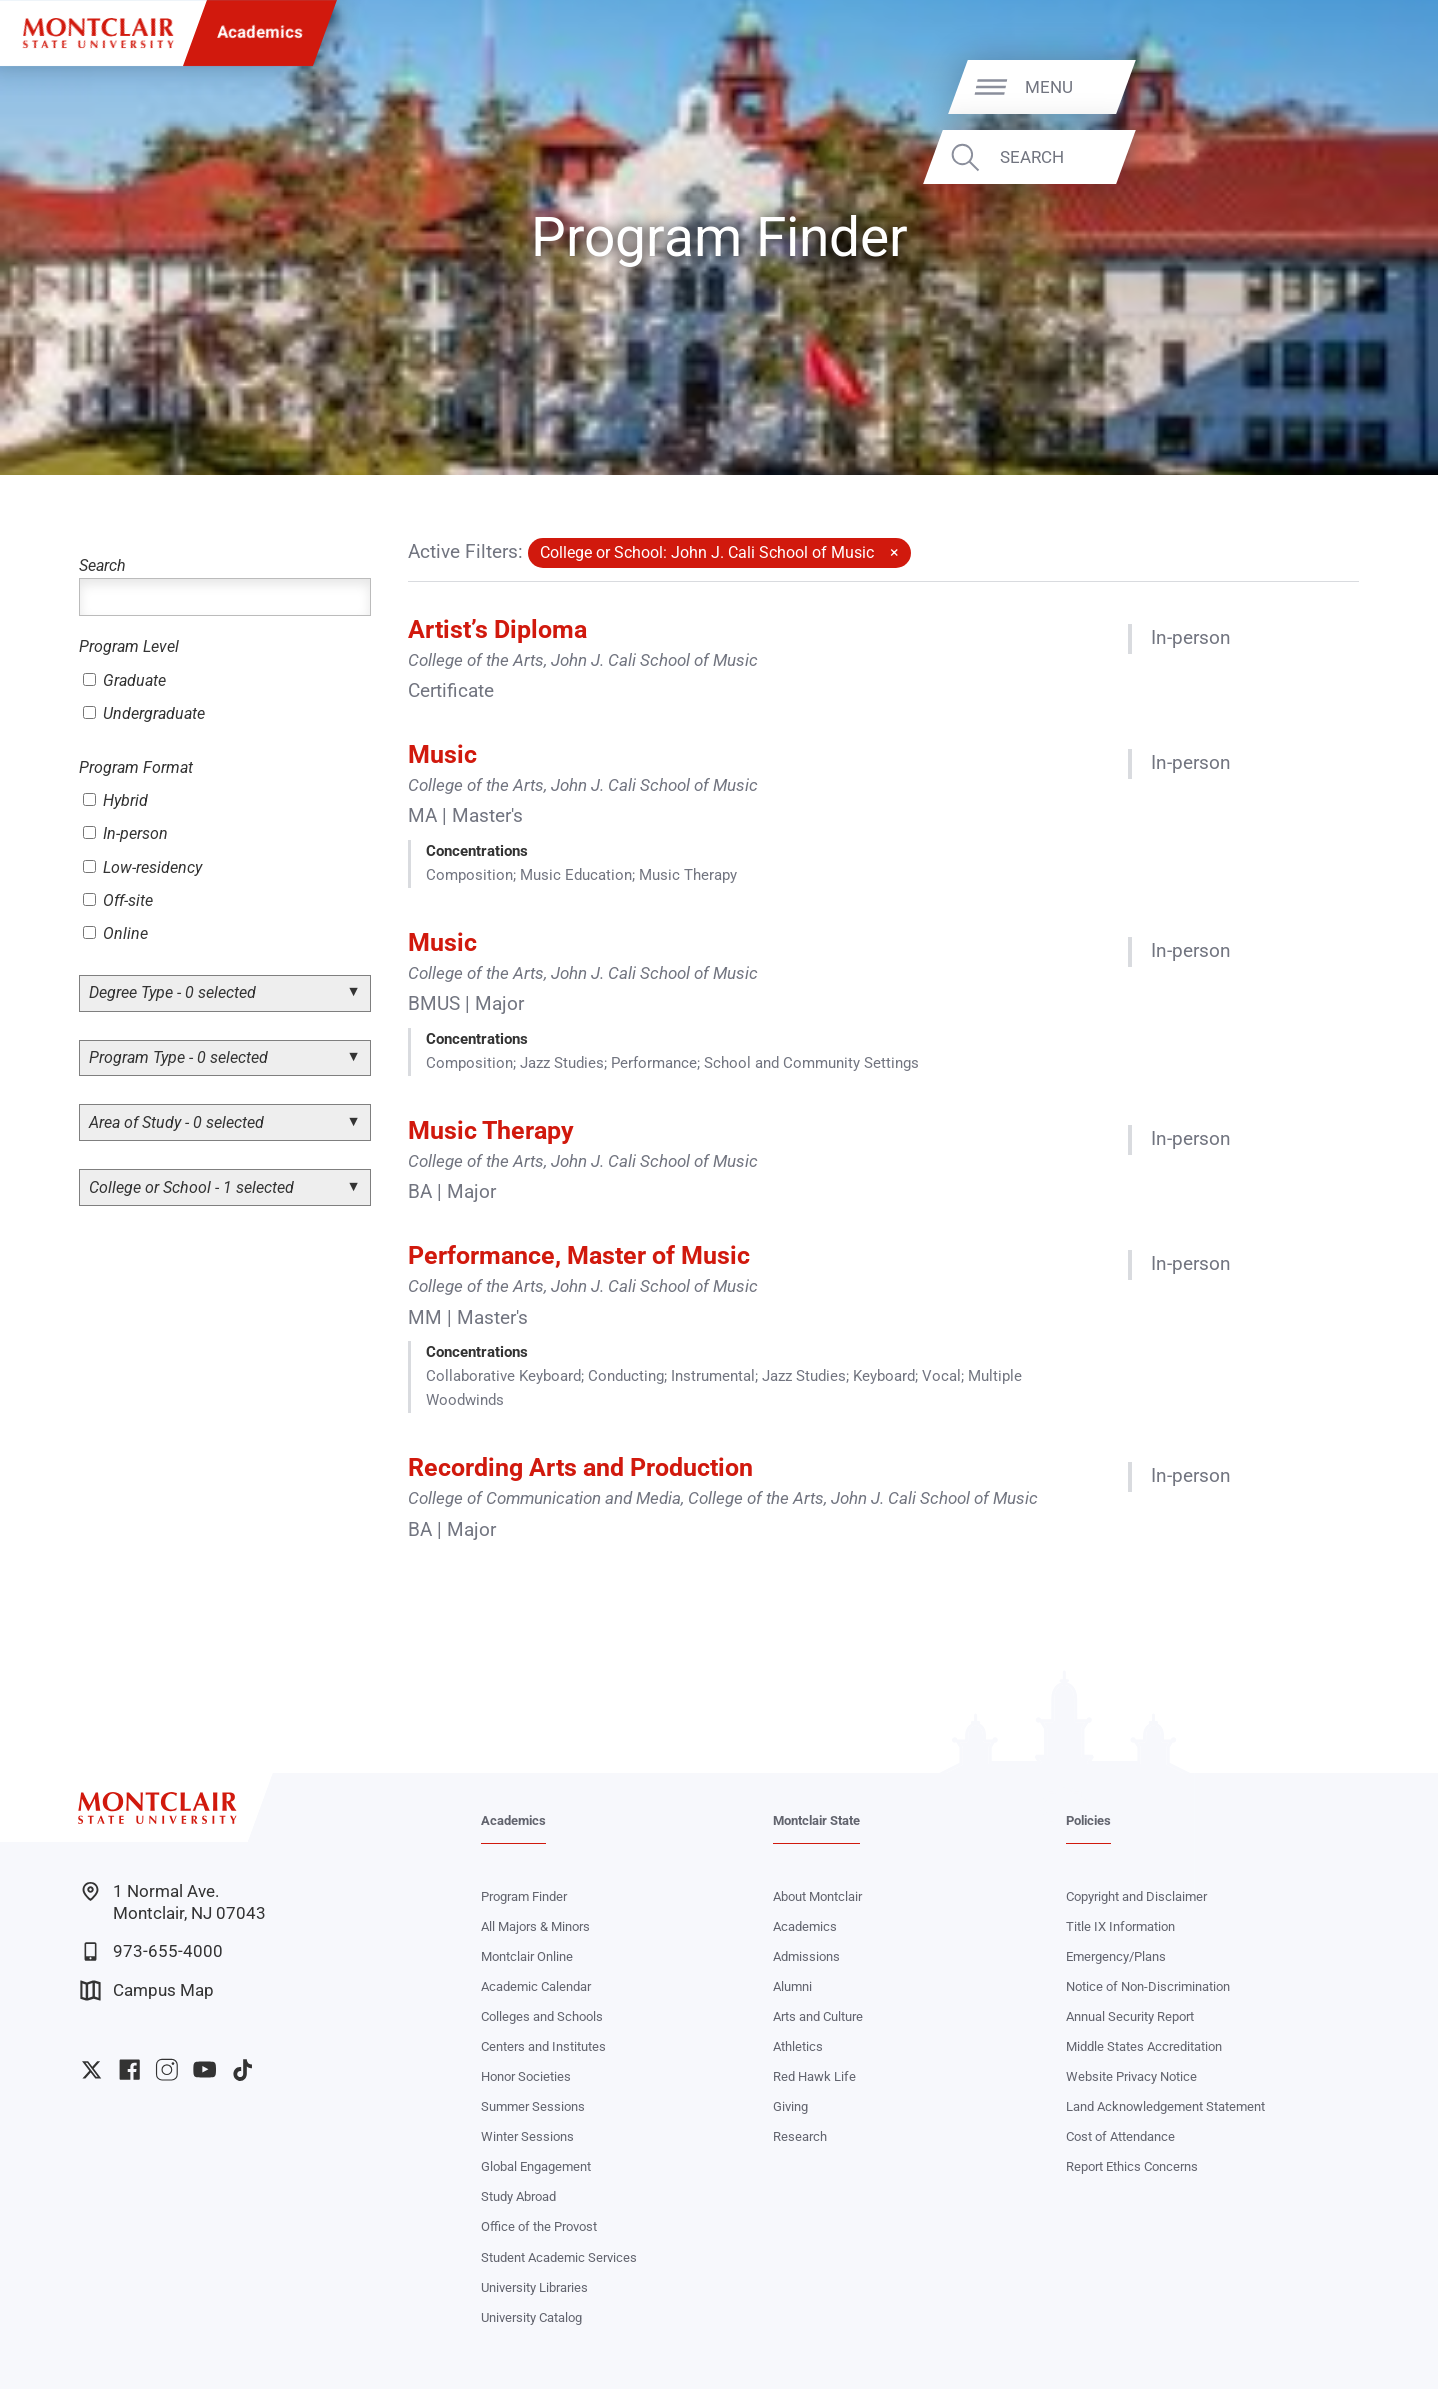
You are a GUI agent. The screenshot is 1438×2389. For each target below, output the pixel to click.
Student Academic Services (559, 2257)
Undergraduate (144, 713)
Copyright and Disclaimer (1136, 1896)
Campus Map (147, 1990)
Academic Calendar (536, 1986)
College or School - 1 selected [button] (191, 1187)
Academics (260, 32)
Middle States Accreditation (1144, 2046)
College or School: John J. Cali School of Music (707, 552)
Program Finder (524, 1896)
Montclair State (816, 1820)
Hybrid (115, 800)
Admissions (806, 1956)
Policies (1088, 1820)
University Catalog (531, 2317)
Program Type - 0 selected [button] (178, 1057)
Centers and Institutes (543, 2046)
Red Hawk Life (814, 2076)
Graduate (124, 680)
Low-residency (142, 867)
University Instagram (166, 2069)
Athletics (798, 2046)
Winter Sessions (527, 2136)
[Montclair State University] (98, 33)
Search (1356, 157)
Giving (790, 2106)
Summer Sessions (533, 2106)
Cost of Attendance (1120, 2136)
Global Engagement (536, 2166)
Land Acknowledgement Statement (1165, 2106)
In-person (125, 833)
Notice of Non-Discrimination (1148, 1986)
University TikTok (242, 2069)
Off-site (118, 900)
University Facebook (129, 2069)
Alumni (792, 1986)
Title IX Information (1120, 1926)
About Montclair (817, 1896)
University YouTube (204, 2069)
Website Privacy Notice (1131, 2076)
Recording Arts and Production (580, 1467)
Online (115, 933)
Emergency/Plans (1116, 1956)
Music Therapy (491, 1130)
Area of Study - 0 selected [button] (176, 1122)
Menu (1373, 86)
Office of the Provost (539, 2226)
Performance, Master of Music (579, 1255)
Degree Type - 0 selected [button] (172, 992)
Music (442, 754)
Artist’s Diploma (497, 629)
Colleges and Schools (542, 2016)
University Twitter (91, 2069)
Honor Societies (526, 2076)
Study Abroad (518, 2196)
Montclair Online (527, 1956)
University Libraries (534, 2287)
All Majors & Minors (535, 1926)
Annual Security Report (1130, 2016)
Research (800, 2136)
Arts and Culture (818, 2016)
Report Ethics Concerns (1132, 2166)
